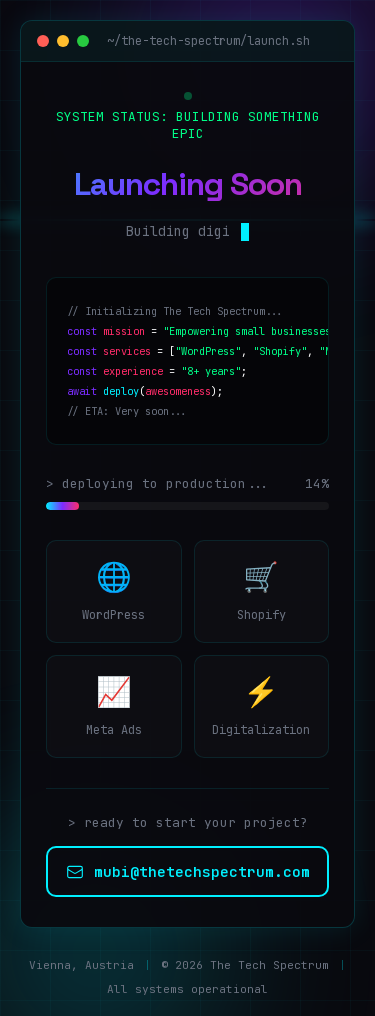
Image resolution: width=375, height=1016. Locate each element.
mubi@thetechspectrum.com (188, 871)
